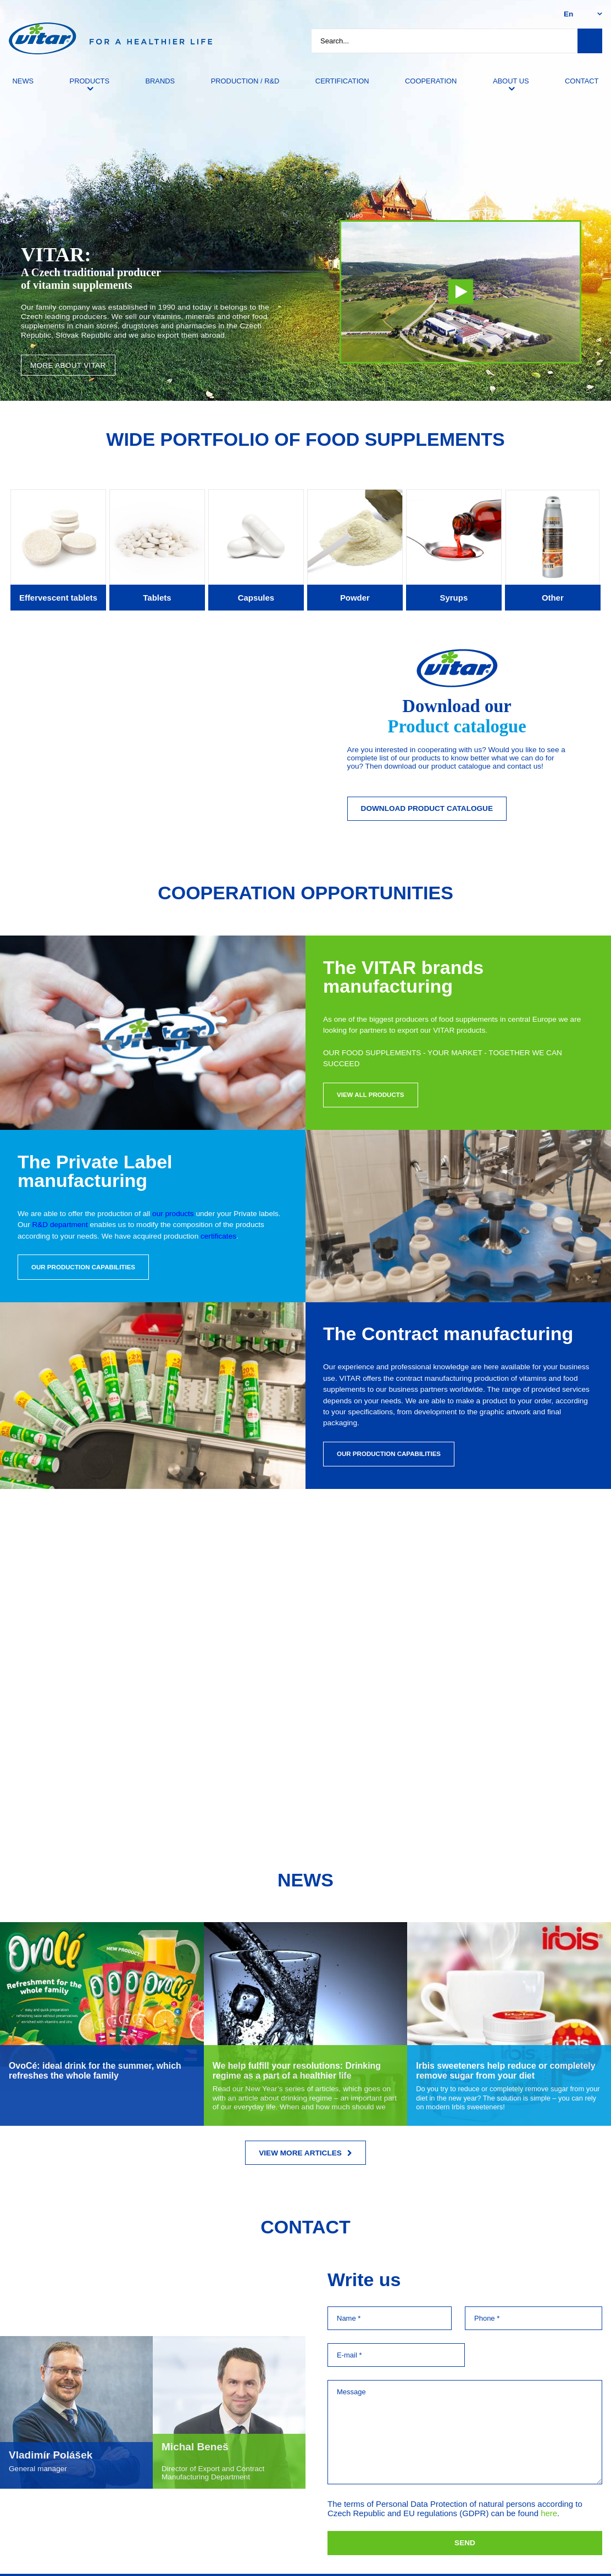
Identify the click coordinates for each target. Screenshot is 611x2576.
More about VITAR (68, 365)
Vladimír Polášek (50, 2455)
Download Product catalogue (427, 808)
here (549, 2513)
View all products (370, 1094)
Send (464, 2543)
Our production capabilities (83, 1267)
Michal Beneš (195, 2446)
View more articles (305, 2153)
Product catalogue (456, 726)
